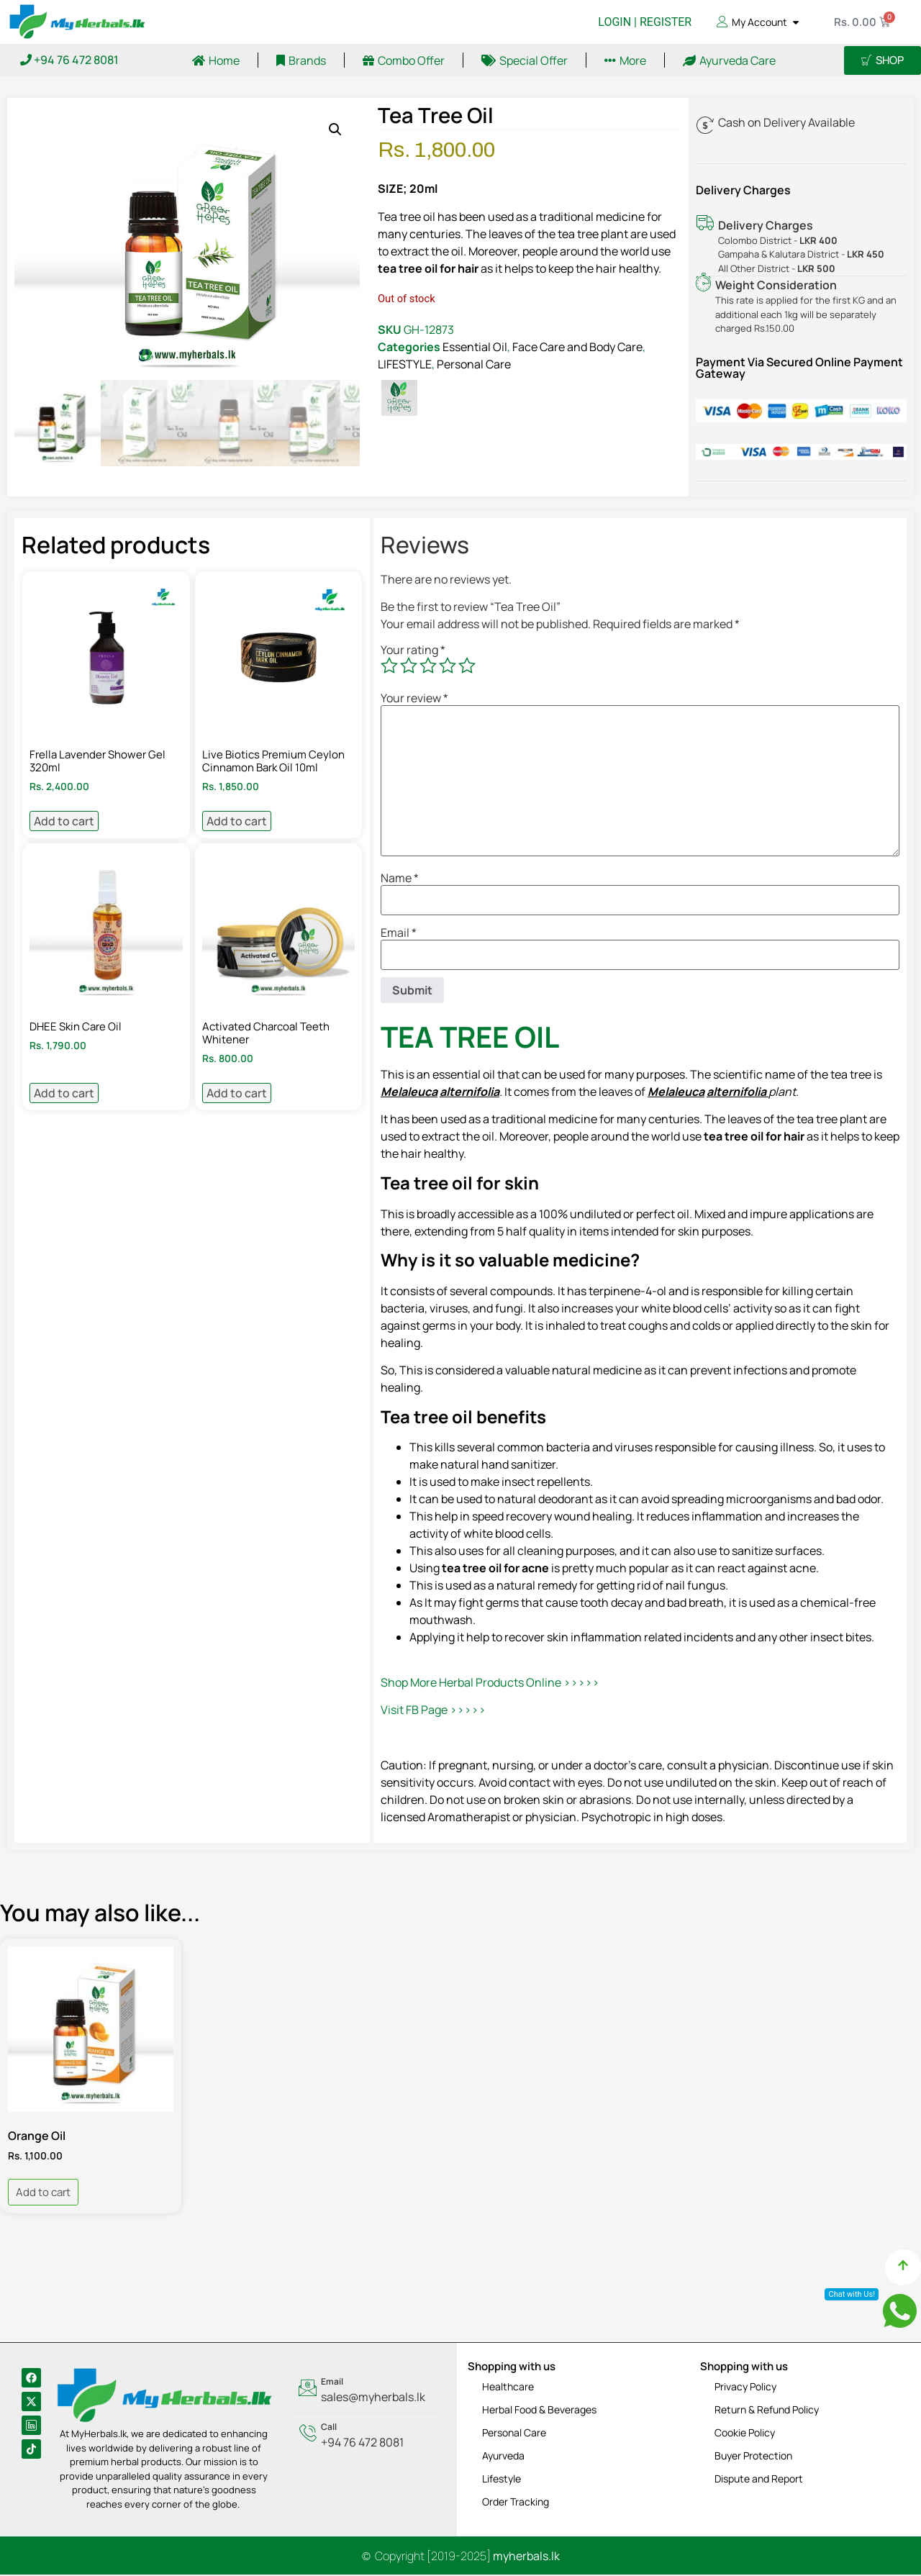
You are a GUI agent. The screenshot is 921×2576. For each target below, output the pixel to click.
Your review (414, 698)
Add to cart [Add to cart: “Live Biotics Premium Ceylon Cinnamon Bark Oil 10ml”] (237, 822)
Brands (301, 60)
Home (216, 60)
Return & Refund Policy (766, 2410)
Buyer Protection (753, 2456)
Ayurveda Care (729, 60)
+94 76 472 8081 (69, 60)
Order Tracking (515, 2502)
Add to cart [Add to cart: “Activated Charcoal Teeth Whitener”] (237, 1094)
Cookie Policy (744, 2433)
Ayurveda (503, 2456)
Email (399, 933)
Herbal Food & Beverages (539, 2410)
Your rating (413, 650)
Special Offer (524, 60)
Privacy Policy (745, 2387)
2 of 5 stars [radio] (408, 667)
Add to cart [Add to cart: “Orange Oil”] (43, 2193)
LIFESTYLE (405, 364)
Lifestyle (501, 2479)
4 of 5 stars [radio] (447, 667)
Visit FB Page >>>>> (433, 1711)
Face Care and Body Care (577, 347)
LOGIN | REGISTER (644, 22)
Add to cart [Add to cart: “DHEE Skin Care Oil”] (64, 1094)
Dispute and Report (758, 2479)
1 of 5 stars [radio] (389, 667)
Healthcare (508, 2387)
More (625, 60)
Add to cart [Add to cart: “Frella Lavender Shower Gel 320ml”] (64, 822)
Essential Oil (475, 347)
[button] (335, 129)
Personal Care (474, 364)
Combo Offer (404, 60)
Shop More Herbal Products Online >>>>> (490, 1683)
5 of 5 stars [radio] (467, 667)
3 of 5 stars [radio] (428, 667)
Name (400, 878)
